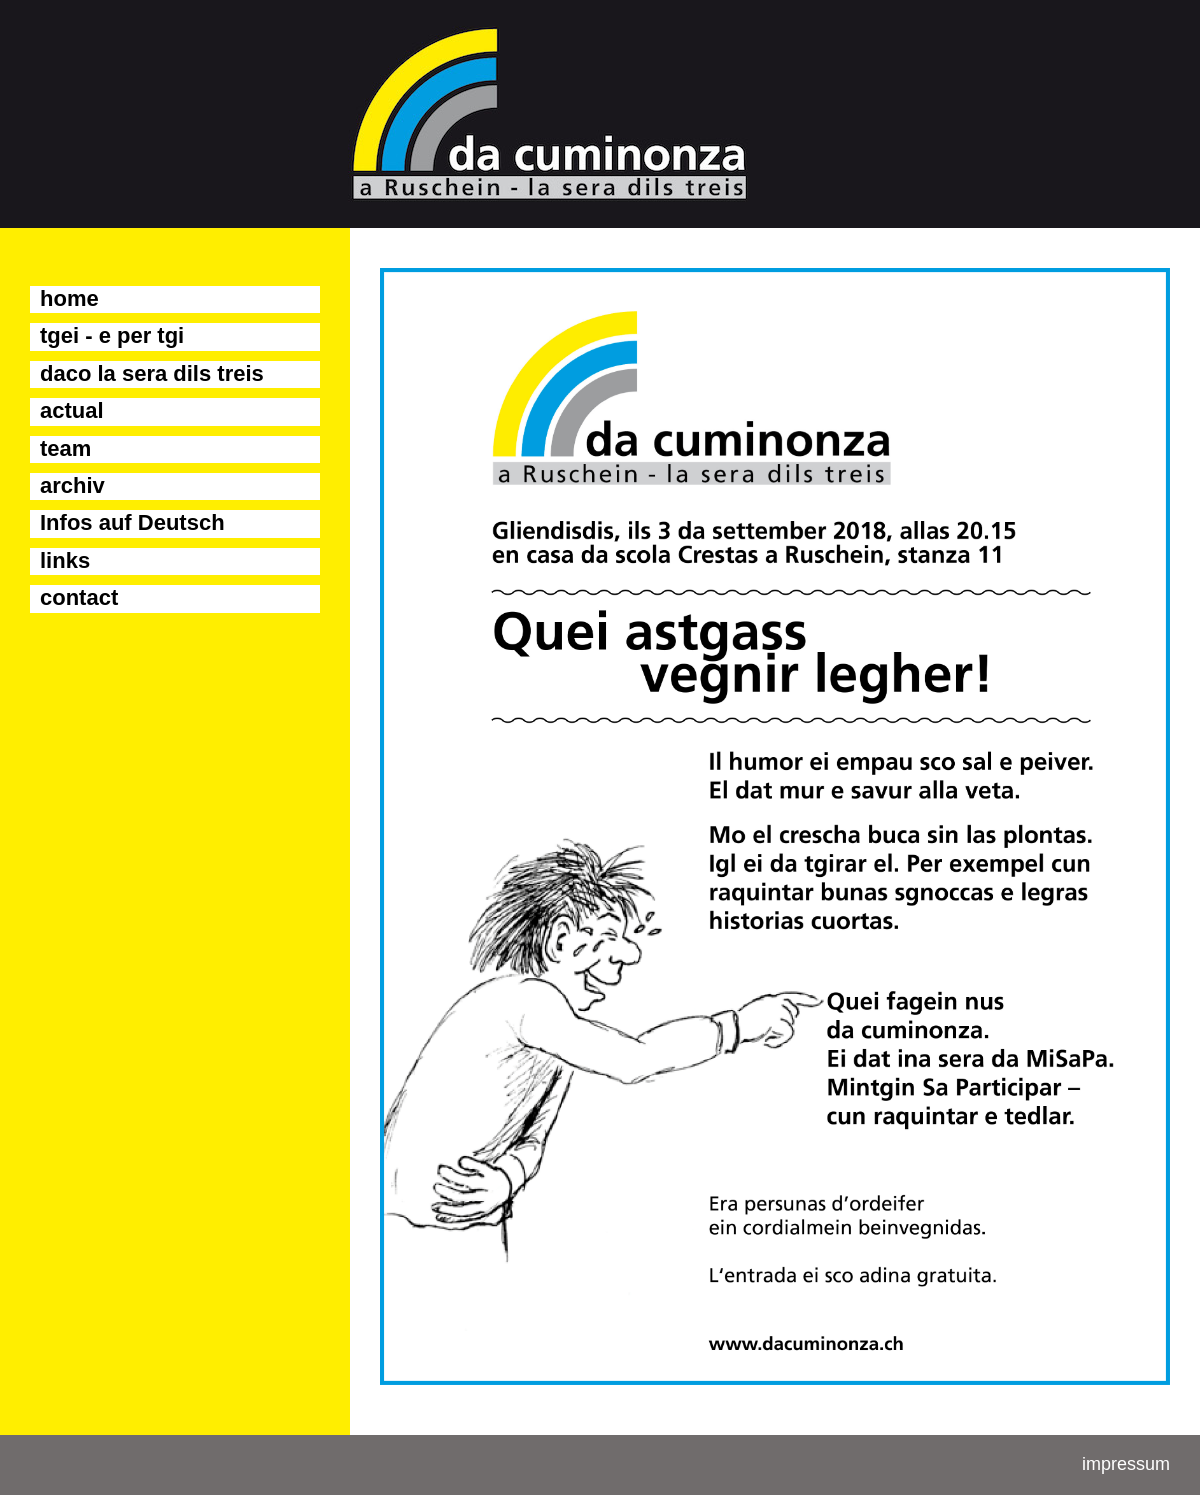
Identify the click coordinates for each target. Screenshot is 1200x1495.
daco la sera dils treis (152, 373)
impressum (1126, 1464)
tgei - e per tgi (112, 335)
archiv (72, 485)
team (65, 448)
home (69, 298)
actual (72, 410)
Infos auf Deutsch (132, 522)
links (65, 560)
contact (79, 597)
